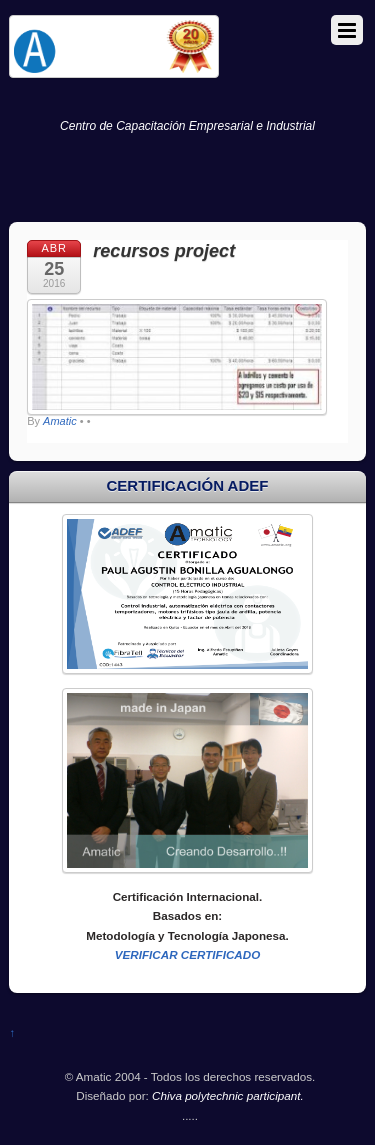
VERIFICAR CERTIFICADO (188, 954)
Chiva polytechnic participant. (228, 1095)
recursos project (164, 251)
